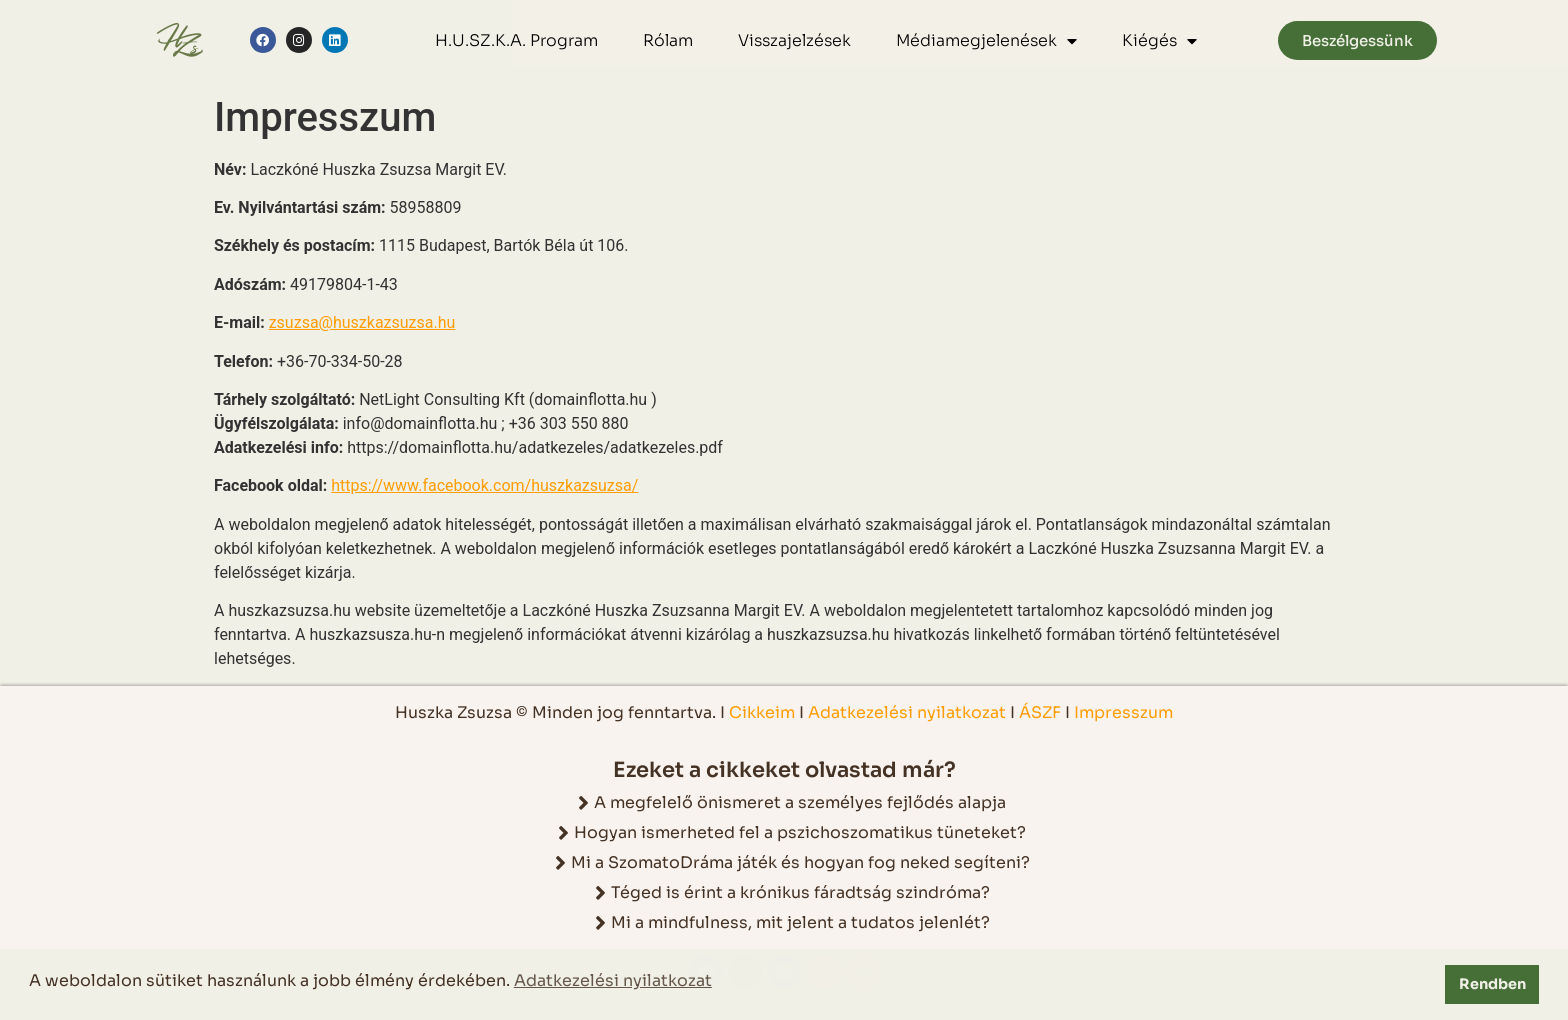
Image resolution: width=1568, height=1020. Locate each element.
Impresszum (1123, 712)
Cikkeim (762, 712)
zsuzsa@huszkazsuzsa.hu (362, 322)
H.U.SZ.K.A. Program (516, 40)
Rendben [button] (1492, 984)
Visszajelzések (794, 40)
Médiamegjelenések (986, 41)
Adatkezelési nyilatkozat (909, 712)
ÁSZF (1040, 712)
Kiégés (1159, 41)
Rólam (668, 40)
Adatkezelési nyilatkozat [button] (613, 980)
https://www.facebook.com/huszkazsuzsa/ (484, 485)
